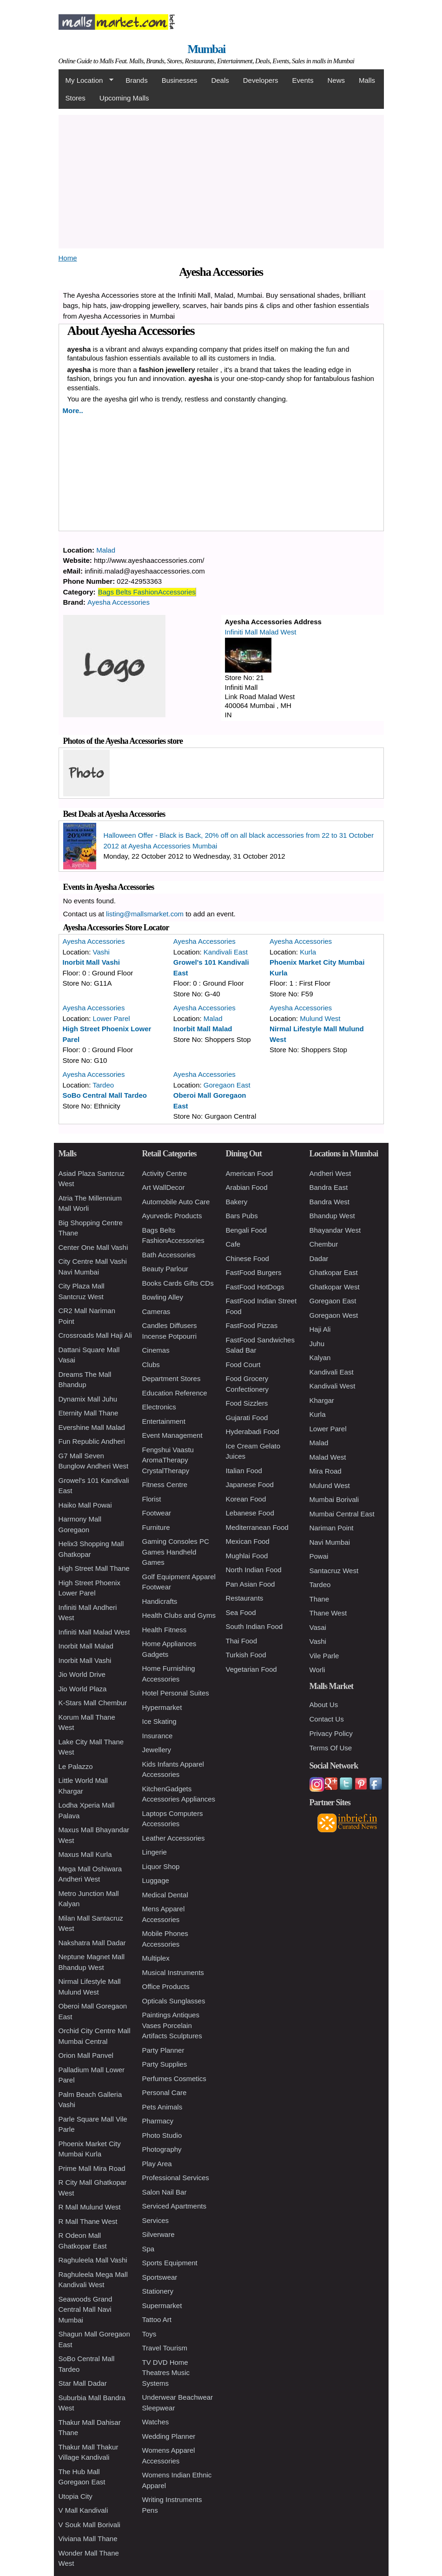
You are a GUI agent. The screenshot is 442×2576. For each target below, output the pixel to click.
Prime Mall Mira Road (92, 2168)
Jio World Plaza (83, 1689)
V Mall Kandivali (83, 2510)
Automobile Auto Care (176, 1202)
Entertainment (163, 1421)
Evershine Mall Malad (92, 1427)
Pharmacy (158, 2121)
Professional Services (175, 2178)
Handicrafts (160, 1601)
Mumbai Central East (342, 1514)
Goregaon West (334, 1315)
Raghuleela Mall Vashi (93, 2260)
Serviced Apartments (174, 2206)
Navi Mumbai (330, 1542)
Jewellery (157, 1750)
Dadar (319, 1258)
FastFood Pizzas (252, 1325)
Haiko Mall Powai (85, 1505)
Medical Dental (165, 1895)
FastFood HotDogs (255, 1287)
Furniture (156, 1527)
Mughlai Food (247, 1556)
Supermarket (162, 2305)
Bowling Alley (162, 1297)
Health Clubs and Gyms (179, 1615)
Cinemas (156, 1350)
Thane (320, 1599)
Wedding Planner (169, 2436)
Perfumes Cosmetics (174, 2078)
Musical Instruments (173, 1972)
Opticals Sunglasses (173, 2001)
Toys (149, 2334)
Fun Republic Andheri (92, 1441)
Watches (155, 2422)
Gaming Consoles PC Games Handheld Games (175, 1551)
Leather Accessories (173, 1838)
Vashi (101, 952)
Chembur (324, 1244)
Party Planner (163, 2050)
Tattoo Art (157, 2319)
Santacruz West (334, 1571)
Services (155, 2220)
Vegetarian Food (251, 1669)
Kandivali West (333, 1386)
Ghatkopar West (335, 1287)
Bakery (237, 1202)
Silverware (158, 2234)
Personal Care (164, 2092)
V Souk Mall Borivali (89, 2525)
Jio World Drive (82, 1674)
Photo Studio (162, 2135)
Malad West (328, 1457)
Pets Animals (162, 2107)
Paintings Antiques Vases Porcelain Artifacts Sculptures (172, 2025)
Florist (151, 1499)
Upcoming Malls (124, 98)
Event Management (172, 1435)
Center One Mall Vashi (93, 1247)
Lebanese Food (250, 1513)
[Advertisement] (221, 180)
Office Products (166, 1986)
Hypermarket (162, 1707)
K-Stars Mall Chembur (93, 1703)
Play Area (157, 2164)
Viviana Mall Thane (88, 2539)
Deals (220, 80)
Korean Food (246, 1499)
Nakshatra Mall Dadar (92, 1943)
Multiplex (156, 1958)
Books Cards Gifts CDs (178, 1283)
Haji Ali (320, 1329)
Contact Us (327, 1719)
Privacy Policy (331, 1733)
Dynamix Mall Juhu (88, 1399)
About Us (324, 1704)
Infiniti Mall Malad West (261, 632)
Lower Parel (111, 1018)
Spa (148, 2249)
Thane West (328, 1613)
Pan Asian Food (250, 1584)
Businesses (180, 80)
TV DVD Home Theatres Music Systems (166, 2372)
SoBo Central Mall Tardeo (105, 1095)
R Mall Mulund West (90, 2207)
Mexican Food (248, 1541)
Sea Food (241, 1612)
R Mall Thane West (88, 2221)
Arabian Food (247, 1187)
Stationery (158, 2291)
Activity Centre (164, 1173)
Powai (319, 1556)
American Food (249, 1173)
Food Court (243, 1364)
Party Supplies (164, 2064)
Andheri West (330, 1173)
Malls (367, 80)
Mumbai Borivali (334, 1499)
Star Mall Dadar (83, 2383)
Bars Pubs (242, 1216)
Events (303, 80)
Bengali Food (246, 1230)
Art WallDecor (163, 1187)
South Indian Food (254, 1626)
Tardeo (103, 1085)
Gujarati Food (247, 1417)
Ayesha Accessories (118, 602)
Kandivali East (226, 952)
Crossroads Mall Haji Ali (95, 1335)
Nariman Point (332, 1528)
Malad (105, 550)
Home (68, 258)
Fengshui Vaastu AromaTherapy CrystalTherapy (168, 1460)
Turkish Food (246, 1655)
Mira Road (326, 1471)
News (336, 80)
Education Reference (174, 1393)
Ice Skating (159, 1721)
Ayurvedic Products (172, 1216)
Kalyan (320, 1357)
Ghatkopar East (334, 1272)
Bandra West (330, 1202)
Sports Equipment (170, 2263)
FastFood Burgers (254, 1272)
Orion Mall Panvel (86, 2055)
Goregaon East (227, 1085)
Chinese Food (247, 1258)
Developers (260, 80)
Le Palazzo (76, 1766)
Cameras (156, 1311)
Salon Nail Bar (164, 2192)
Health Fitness (164, 1630)
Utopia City (75, 2496)
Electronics (159, 1407)
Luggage (155, 1880)
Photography (162, 2149)
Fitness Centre (165, 1484)
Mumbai (206, 49)
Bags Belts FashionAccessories (147, 592)
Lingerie (154, 1852)
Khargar (322, 1400)
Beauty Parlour (165, 1269)
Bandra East (329, 1187)
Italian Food (244, 1471)
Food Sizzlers (247, 1403)
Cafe (233, 1244)
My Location (86, 80)
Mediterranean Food (257, 1527)
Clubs (151, 1364)
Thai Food (241, 1641)
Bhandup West (332, 1216)
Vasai (318, 1627)
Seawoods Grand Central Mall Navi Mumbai (85, 2309)
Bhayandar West (335, 1230)
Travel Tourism (165, 2348)
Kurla (308, 952)
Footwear (157, 1513)
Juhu (317, 1344)
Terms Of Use (331, 1748)
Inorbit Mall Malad (202, 1029)
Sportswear (160, 2277)
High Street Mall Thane (94, 1568)
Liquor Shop (161, 1866)
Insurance (157, 1736)
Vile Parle (324, 1656)
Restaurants (245, 1598)
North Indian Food (254, 1570)
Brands (136, 80)
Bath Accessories (169, 1255)
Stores (76, 98)
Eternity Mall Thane (89, 1413)
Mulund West (320, 1018)
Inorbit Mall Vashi (91, 962)
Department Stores (171, 1378)
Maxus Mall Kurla (85, 1854)
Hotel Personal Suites (175, 1693)
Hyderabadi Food (252, 1431)
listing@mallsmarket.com (145, 914)
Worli (317, 1670)
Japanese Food (250, 1484)
